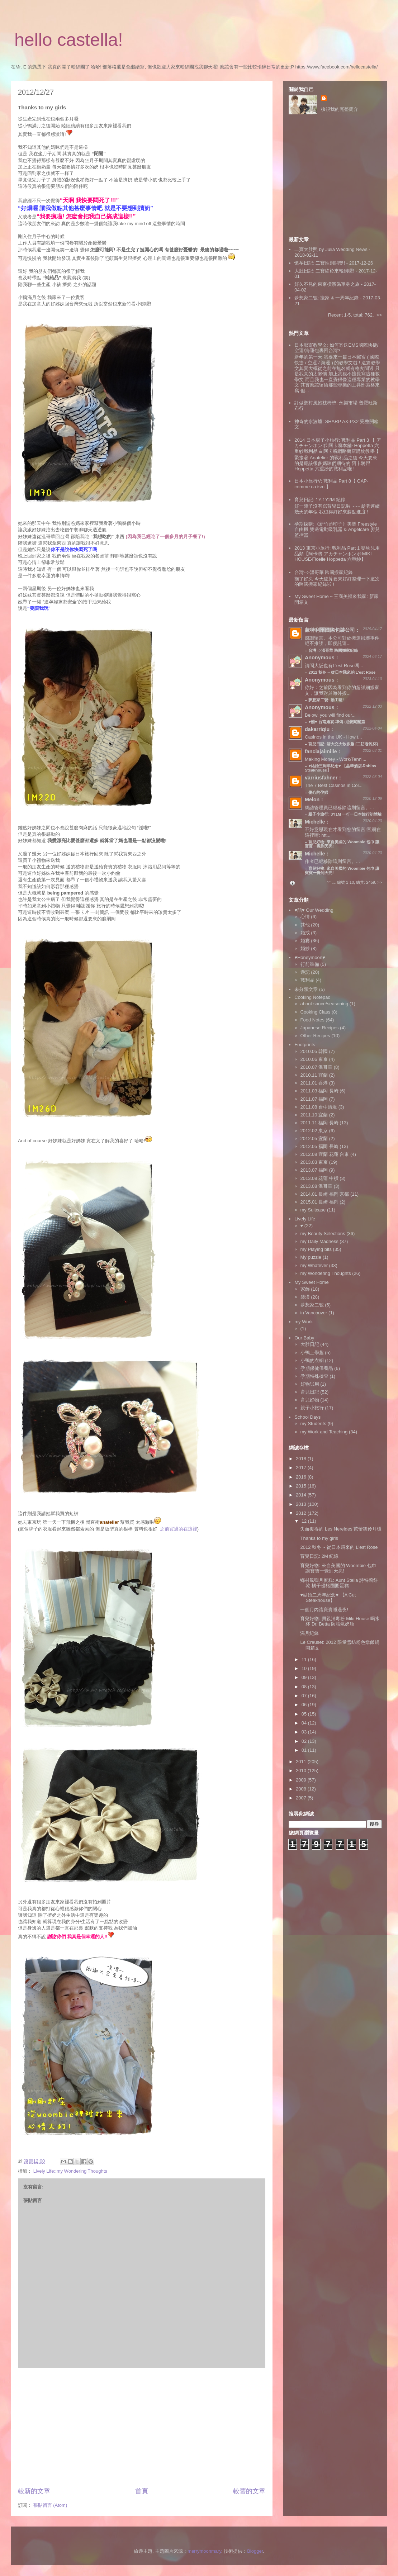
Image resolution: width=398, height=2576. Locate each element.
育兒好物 (309, 1400)
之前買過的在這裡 (178, 1529)
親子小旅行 (312, 1407)
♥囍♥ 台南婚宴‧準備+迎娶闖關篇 (336, 722)
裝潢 (305, 1297)
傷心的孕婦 (318, 792)
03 (305, 1732)
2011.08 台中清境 (318, 1107)
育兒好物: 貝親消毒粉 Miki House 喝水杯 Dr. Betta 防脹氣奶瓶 (340, 1621)
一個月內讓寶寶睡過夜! (324, 1609)
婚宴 (305, 940)
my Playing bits (316, 1249)
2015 (302, 1486)
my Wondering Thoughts (325, 1273)
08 (305, 1686)
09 (305, 1677)
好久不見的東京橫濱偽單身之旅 (327, 284)
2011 (302, 1761)
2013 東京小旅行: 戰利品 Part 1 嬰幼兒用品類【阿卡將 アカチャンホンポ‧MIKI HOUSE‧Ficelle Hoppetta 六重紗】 (337, 553)
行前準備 (309, 964)
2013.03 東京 (314, 1162)
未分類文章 (306, 989)
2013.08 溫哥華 (316, 1186)
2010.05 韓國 (314, 1051)
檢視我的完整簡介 (339, 109)
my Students (313, 1423)
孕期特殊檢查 (314, 1376)
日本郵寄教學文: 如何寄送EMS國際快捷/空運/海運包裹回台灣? (336, 348)
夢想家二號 (312, 1305)
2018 (302, 1458)
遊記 (305, 972)
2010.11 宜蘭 (314, 1075)
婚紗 (305, 948)
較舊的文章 (249, 2491)
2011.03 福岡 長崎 (319, 1091)
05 (305, 1714)
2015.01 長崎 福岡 (319, 1202)
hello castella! (68, 40)
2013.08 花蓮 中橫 (319, 1178)
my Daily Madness (319, 1241)
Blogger (255, 2551)
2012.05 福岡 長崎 (319, 1146)
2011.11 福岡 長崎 (319, 1122)
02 (305, 1741)
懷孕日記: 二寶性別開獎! (319, 263)
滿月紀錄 (309, 1633)
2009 (302, 1780)
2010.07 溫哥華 (316, 1067)
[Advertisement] (141, 2427)
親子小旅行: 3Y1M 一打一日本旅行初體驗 (345, 814)
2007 (302, 1798)
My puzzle (311, 1257)
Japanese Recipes (319, 1027)
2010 (302, 1770)
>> (379, 315)
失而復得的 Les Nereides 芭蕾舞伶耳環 (341, 1529)
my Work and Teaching (324, 1431)
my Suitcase (313, 1210)
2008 (302, 1789)
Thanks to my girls (319, 1538)
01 (305, 1750)
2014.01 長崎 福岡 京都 (324, 1194)
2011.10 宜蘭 (314, 1115)
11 (305, 1659)
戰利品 (307, 980)
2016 (302, 1477)
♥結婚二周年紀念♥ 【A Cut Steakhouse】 (328, 1597)
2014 (302, 1495)
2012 (302, 1513)
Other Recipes (315, 1035)
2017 (302, 1467)
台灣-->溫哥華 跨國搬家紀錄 (323, 572)
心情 (305, 916)
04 (305, 1723)
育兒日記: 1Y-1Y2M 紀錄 (319, 499)
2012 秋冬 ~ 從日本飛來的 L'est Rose (341, 672)
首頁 (141, 2491)
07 (305, 1695)
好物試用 (309, 1384)
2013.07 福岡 (314, 1170)
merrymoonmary (204, 2551)
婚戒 (305, 932)
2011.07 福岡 (314, 1099)
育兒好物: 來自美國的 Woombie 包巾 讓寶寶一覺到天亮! (342, 870)
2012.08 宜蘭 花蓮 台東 (324, 1154)
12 (305, 1521)
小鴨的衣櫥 (312, 1360)
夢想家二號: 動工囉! (325, 700)
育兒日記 (309, 1392)
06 (305, 1704)
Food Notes (312, 1020)
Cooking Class (315, 1012)
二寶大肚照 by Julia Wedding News (331, 249)
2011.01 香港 (314, 1083)
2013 (302, 1504)
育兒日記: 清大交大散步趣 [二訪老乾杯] (343, 744)
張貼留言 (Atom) (50, 2505)
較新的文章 (34, 2491)
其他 (305, 925)
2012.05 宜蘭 (314, 1138)
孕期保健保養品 (316, 1368)
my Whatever (314, 1265)
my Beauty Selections (322, 1233)
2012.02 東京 (314, 1130)
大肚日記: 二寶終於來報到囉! (324, 271)
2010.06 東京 (314, 1059)
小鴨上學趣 (312, 1352)
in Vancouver (313, 1312)
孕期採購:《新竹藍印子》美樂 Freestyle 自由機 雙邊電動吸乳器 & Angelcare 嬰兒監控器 (337, 529)
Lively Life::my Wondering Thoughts (70, 2171)
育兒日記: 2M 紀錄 (319, 1556)
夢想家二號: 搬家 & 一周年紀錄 (326, 297)
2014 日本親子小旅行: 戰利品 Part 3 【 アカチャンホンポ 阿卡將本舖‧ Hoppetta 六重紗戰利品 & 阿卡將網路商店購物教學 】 (337, 445)
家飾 (305, 1289)
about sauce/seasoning (324, 1003)
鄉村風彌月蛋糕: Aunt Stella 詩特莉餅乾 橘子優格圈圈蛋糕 (339, 1583)
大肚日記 (309, 1344)
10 (305, 1668)
